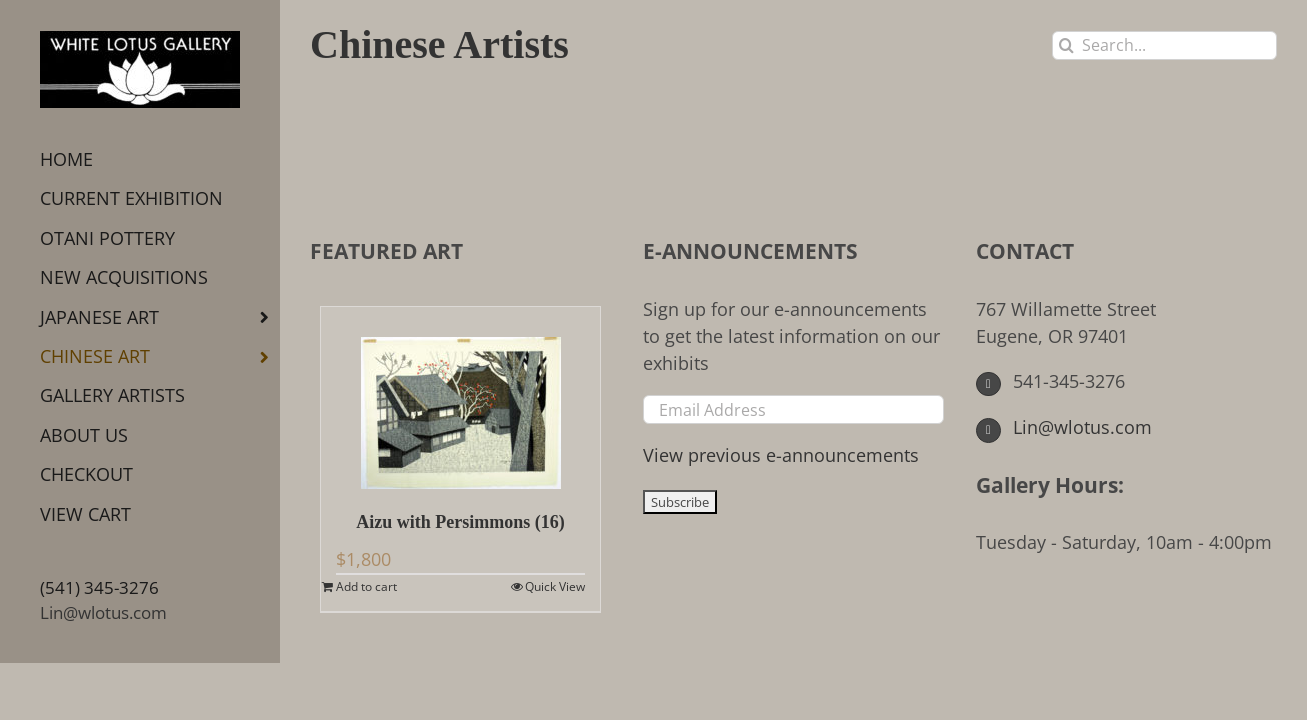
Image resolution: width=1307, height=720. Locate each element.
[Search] (1066, 45)
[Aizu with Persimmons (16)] (460, 398)
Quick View (555, 586)
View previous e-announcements (781, 455)
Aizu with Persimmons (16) (460, 522)
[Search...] (1164, 45)
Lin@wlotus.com (103, 612)
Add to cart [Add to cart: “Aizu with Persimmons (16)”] (366, 586)
